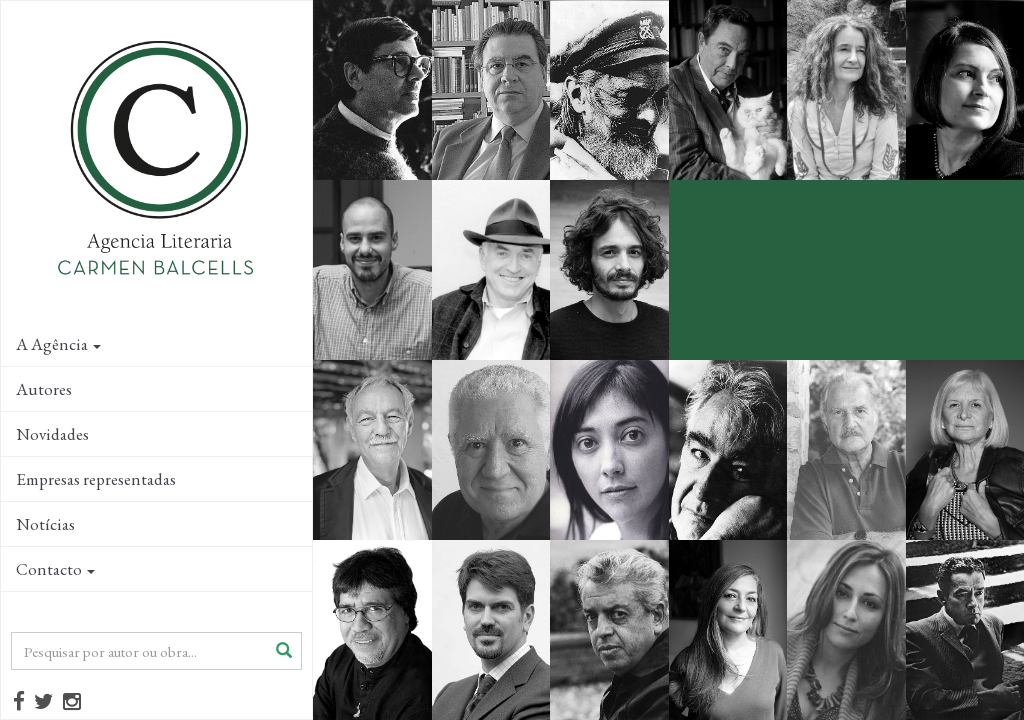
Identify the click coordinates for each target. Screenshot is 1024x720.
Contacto (55, 569)
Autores (44, 389)
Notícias (45, 524)
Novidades (52, 434)
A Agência (58, 344)
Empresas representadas (96, 479)
